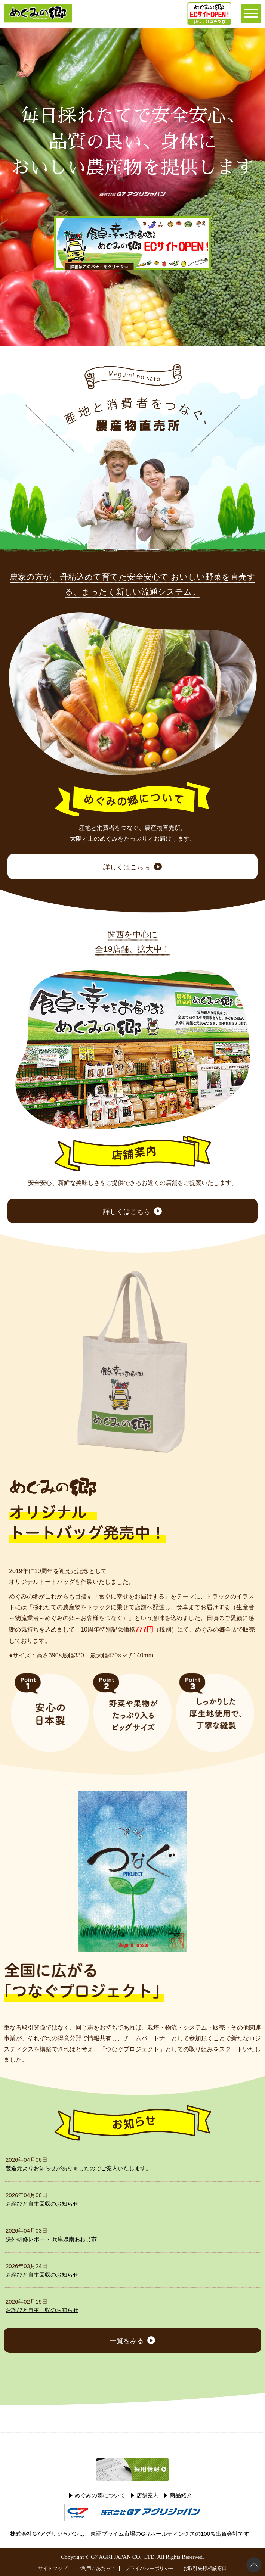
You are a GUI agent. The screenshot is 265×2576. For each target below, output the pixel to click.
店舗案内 (147, 2495)
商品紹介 (181, 2495)
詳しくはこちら (126, 867)
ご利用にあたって (96, 2568)
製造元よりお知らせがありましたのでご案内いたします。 (78, 2168)
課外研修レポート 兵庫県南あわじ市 (51, 2239)
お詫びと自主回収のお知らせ (42, 2203)
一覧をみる (127, 2341)
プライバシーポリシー (149, 2568)
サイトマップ (52, 2568)
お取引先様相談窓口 (205, 2568)
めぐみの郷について (100, 2495)
